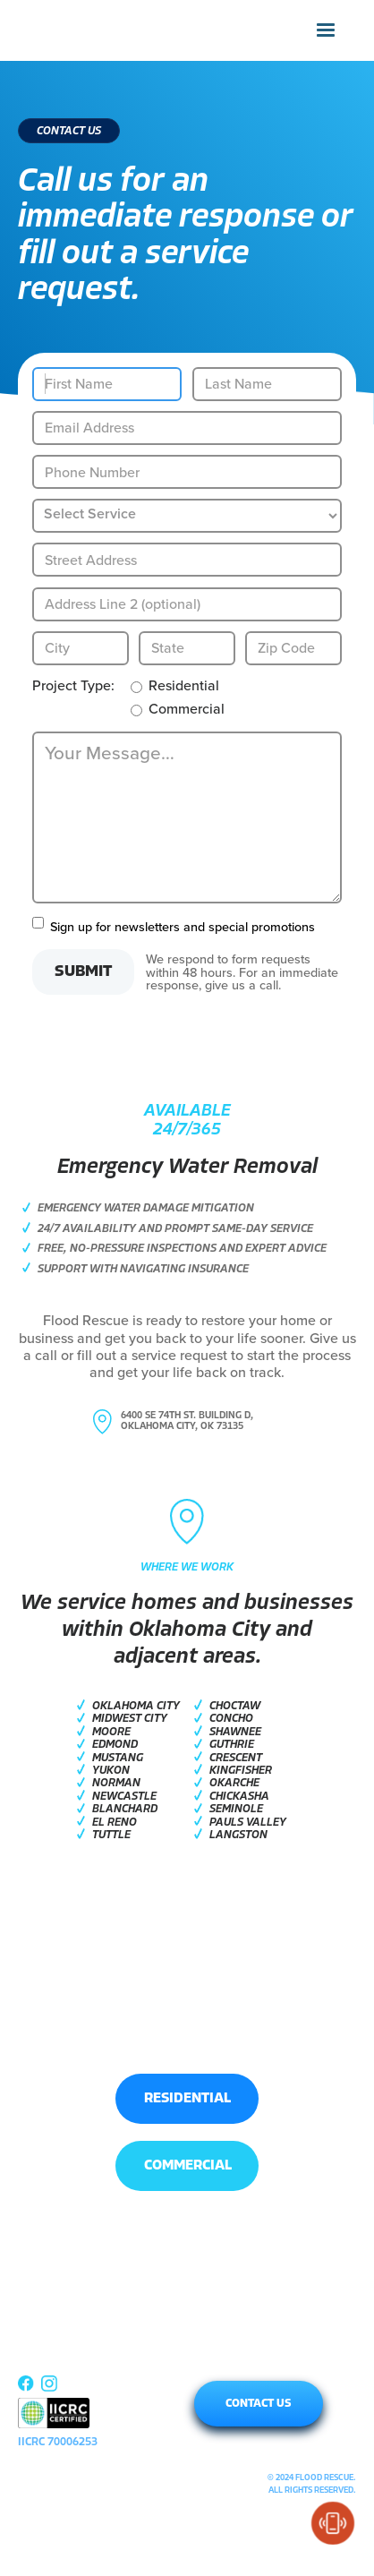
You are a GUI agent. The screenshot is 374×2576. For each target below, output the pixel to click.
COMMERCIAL (188, 2166)
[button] (325, 30)
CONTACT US (258, 2403)
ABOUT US (45, 2362)
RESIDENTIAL (187, 2099)
